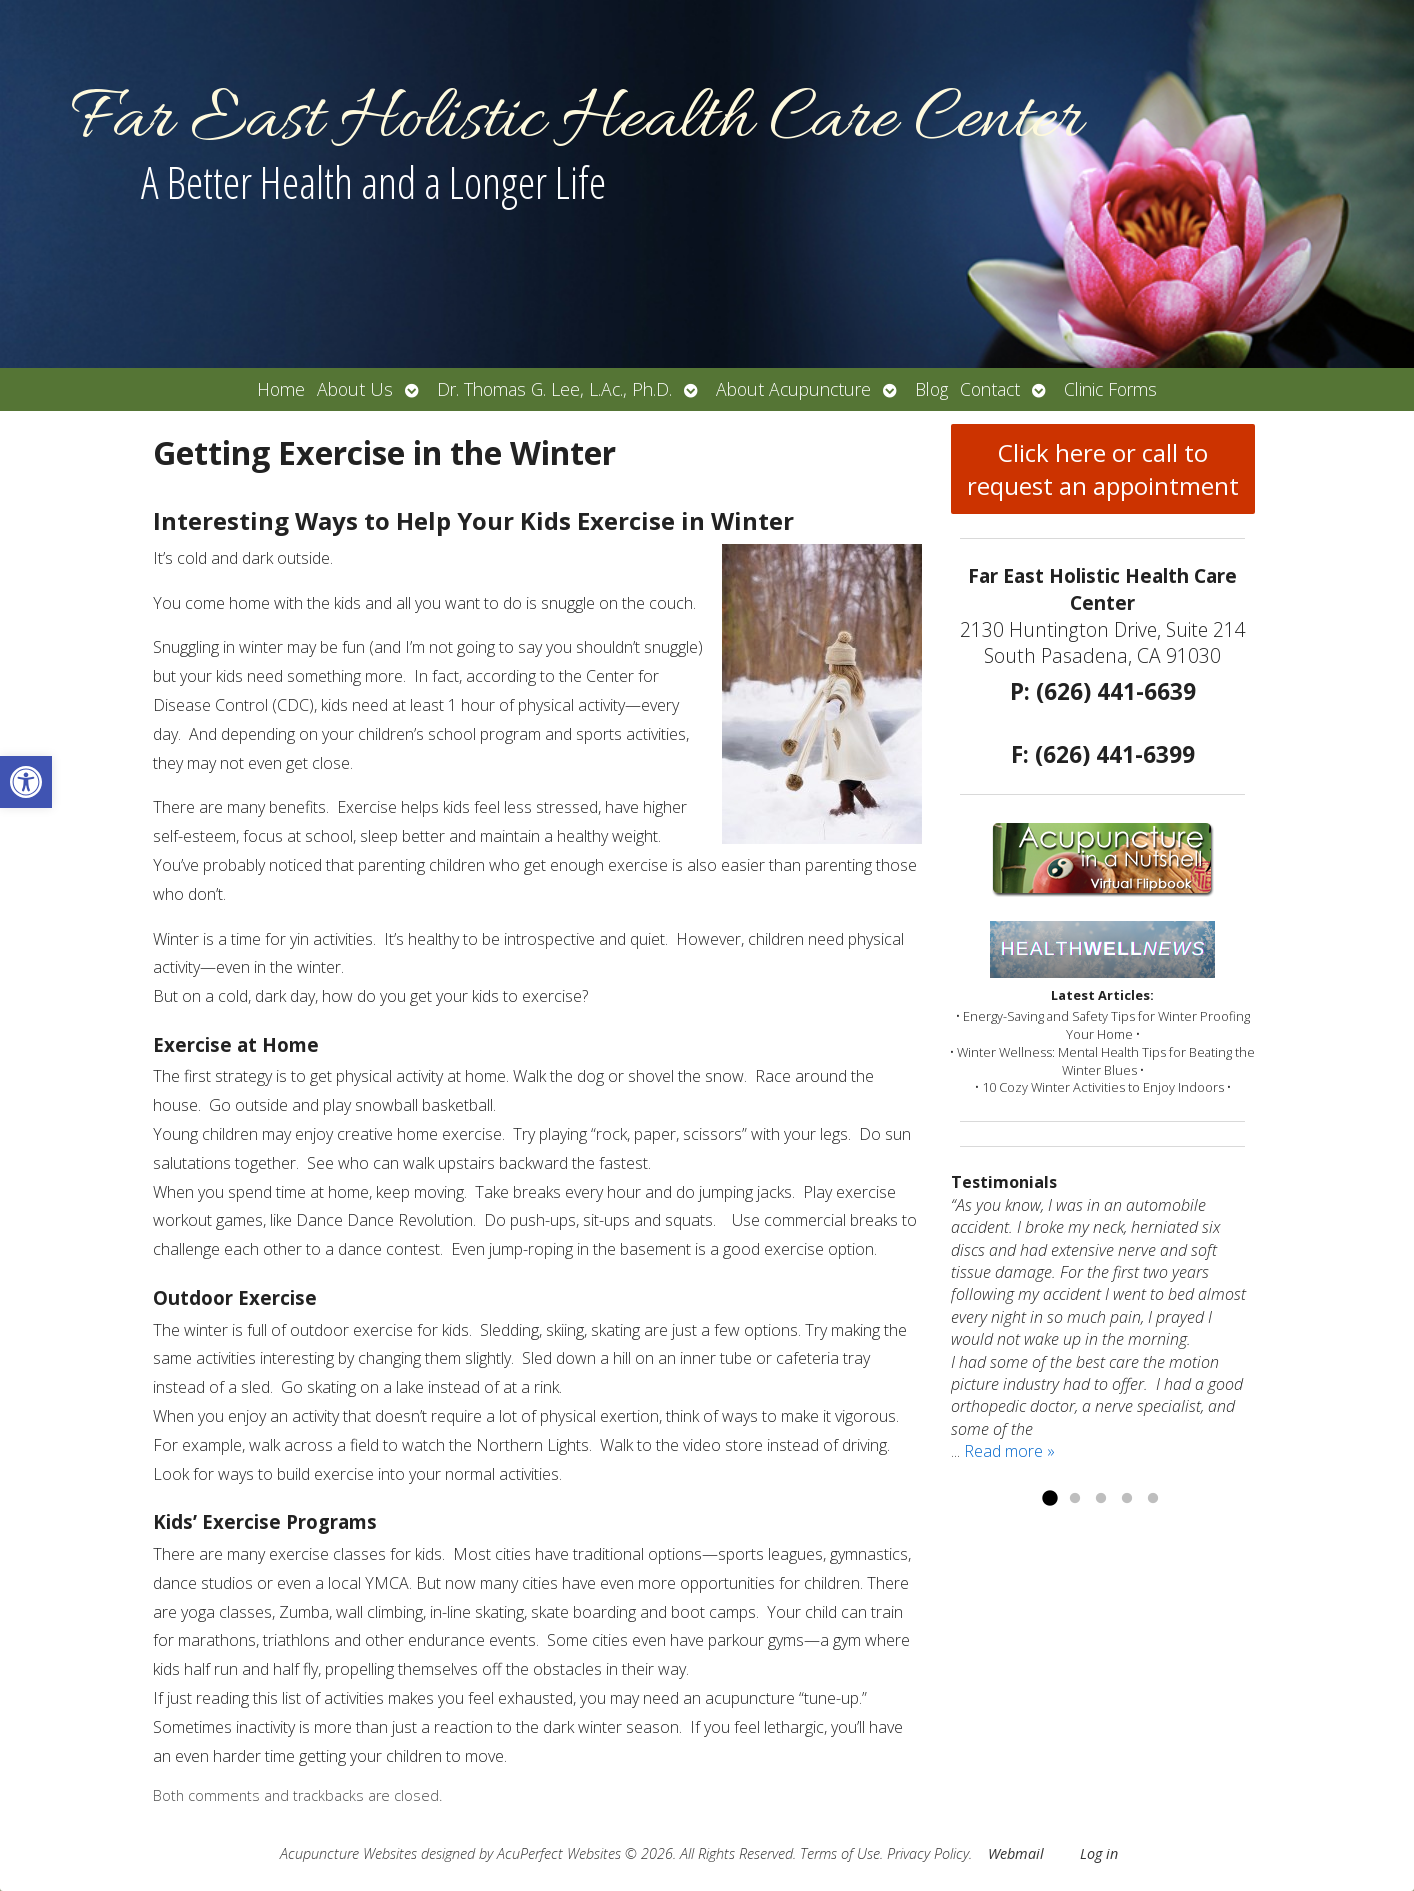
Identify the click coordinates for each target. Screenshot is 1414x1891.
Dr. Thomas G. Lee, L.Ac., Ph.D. (554, 389)
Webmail (1016, 1853)
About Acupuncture (793, 389)
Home (281, 389)
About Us (355, 389)
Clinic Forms (1110, 389)
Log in (1099, 1853)
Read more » (1009, 1451)
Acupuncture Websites (348, 1853)
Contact (990, 389)
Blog (931, 389)
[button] (26, 782)
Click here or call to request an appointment (1103, 469)
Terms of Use (840, 1853)
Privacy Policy (928, 1853)
